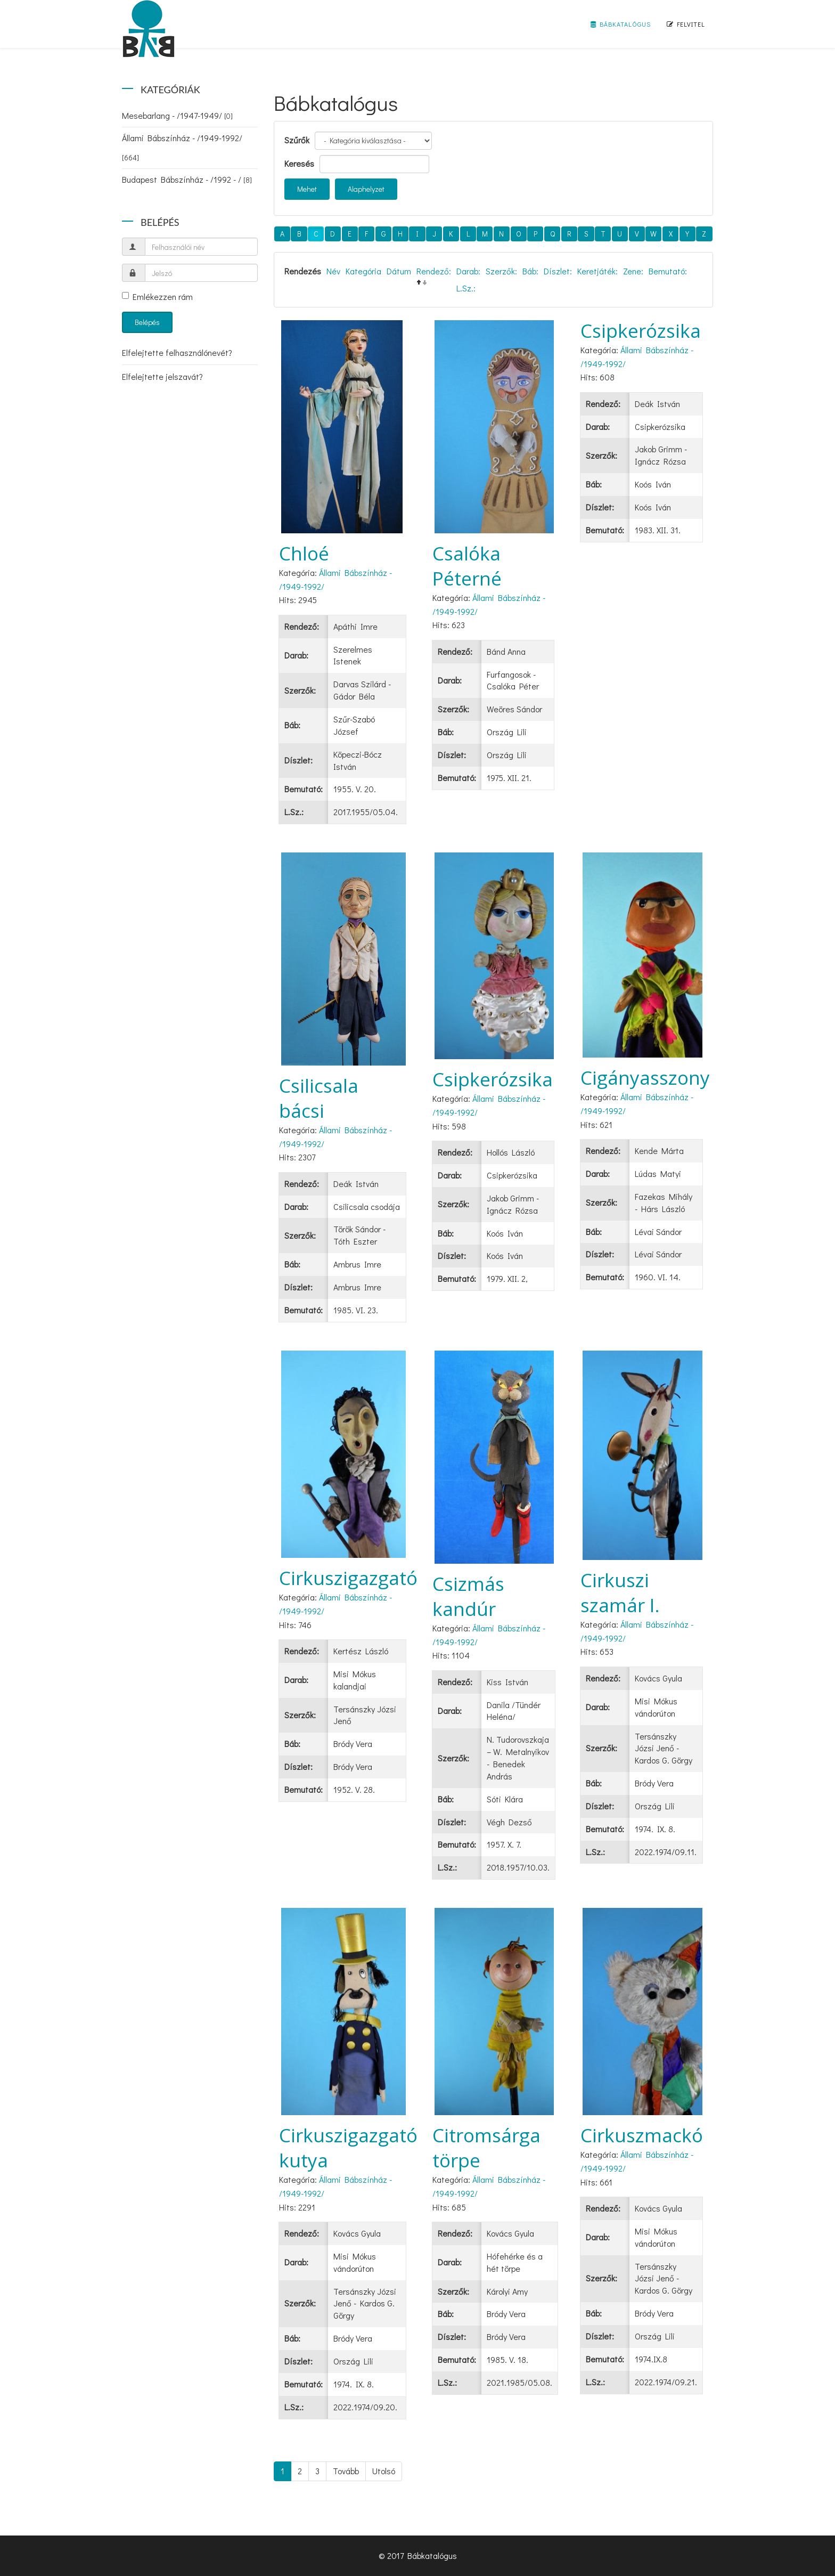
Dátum (399, 271)
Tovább (346, 2470)
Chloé (304, 553)
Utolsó (383, 2470)
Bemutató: (668, 271)
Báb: (530, 271)
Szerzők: (501, 271)
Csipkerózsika (640, 330)
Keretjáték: (597, 271)
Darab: (468, 271)
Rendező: (433, 271)
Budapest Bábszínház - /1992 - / (187, 179)
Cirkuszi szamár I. (620, 1592)
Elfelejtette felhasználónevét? (177, 352)
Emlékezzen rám (157, 296)
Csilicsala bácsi (318, 1098)
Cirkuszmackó (641, 2135)
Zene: (633, 271)
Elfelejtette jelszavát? (162, 376)
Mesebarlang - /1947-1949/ (177, 115)
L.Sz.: (466, 288)
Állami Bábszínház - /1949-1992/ (182, 147)
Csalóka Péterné (467, 566)
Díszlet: (558, 271)
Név (333, 271)
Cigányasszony (645, 1077)
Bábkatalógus (621, 24)
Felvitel (686, 24)
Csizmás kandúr (468, 1596)
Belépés (147, 322)
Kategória (363, 271)
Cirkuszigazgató (348, 1577)
